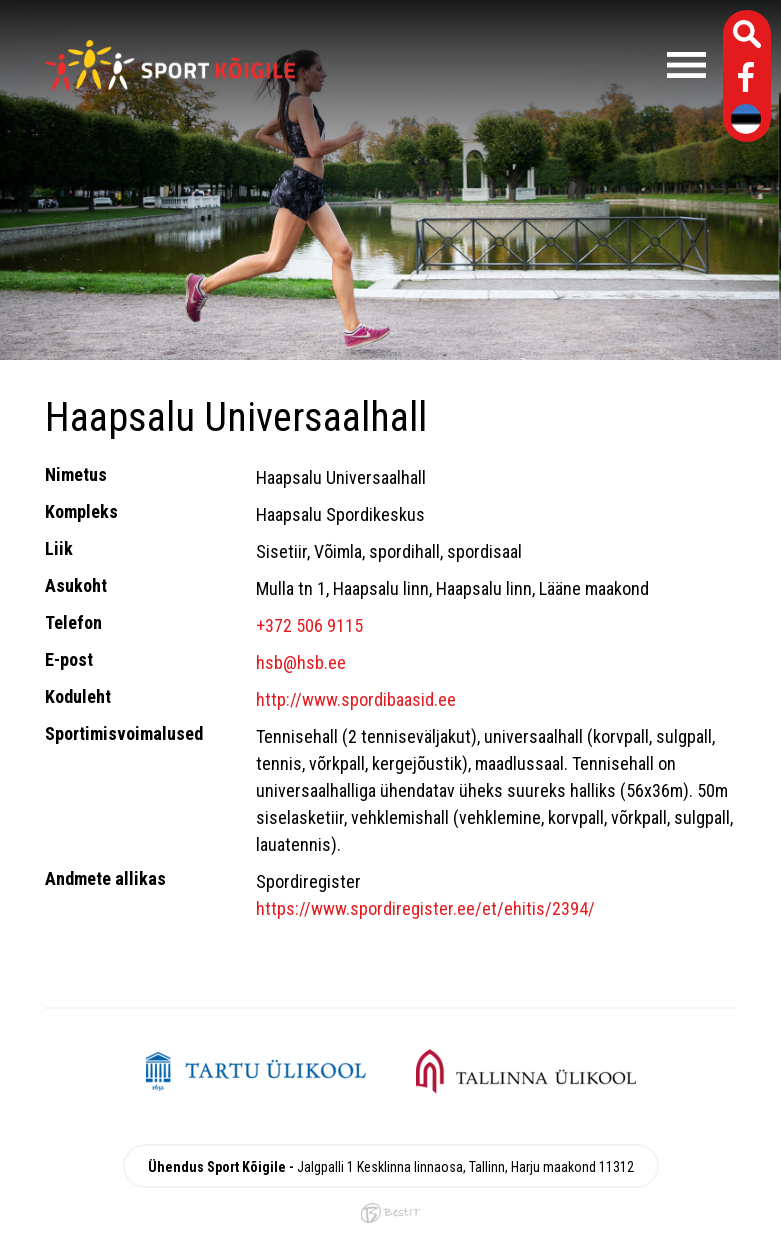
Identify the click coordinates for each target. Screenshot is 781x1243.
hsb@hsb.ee (301, 662)
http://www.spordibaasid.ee (356, 699)
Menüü (510, 65)
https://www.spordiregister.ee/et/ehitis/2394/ (425, 908)
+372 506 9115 (309, 625)
